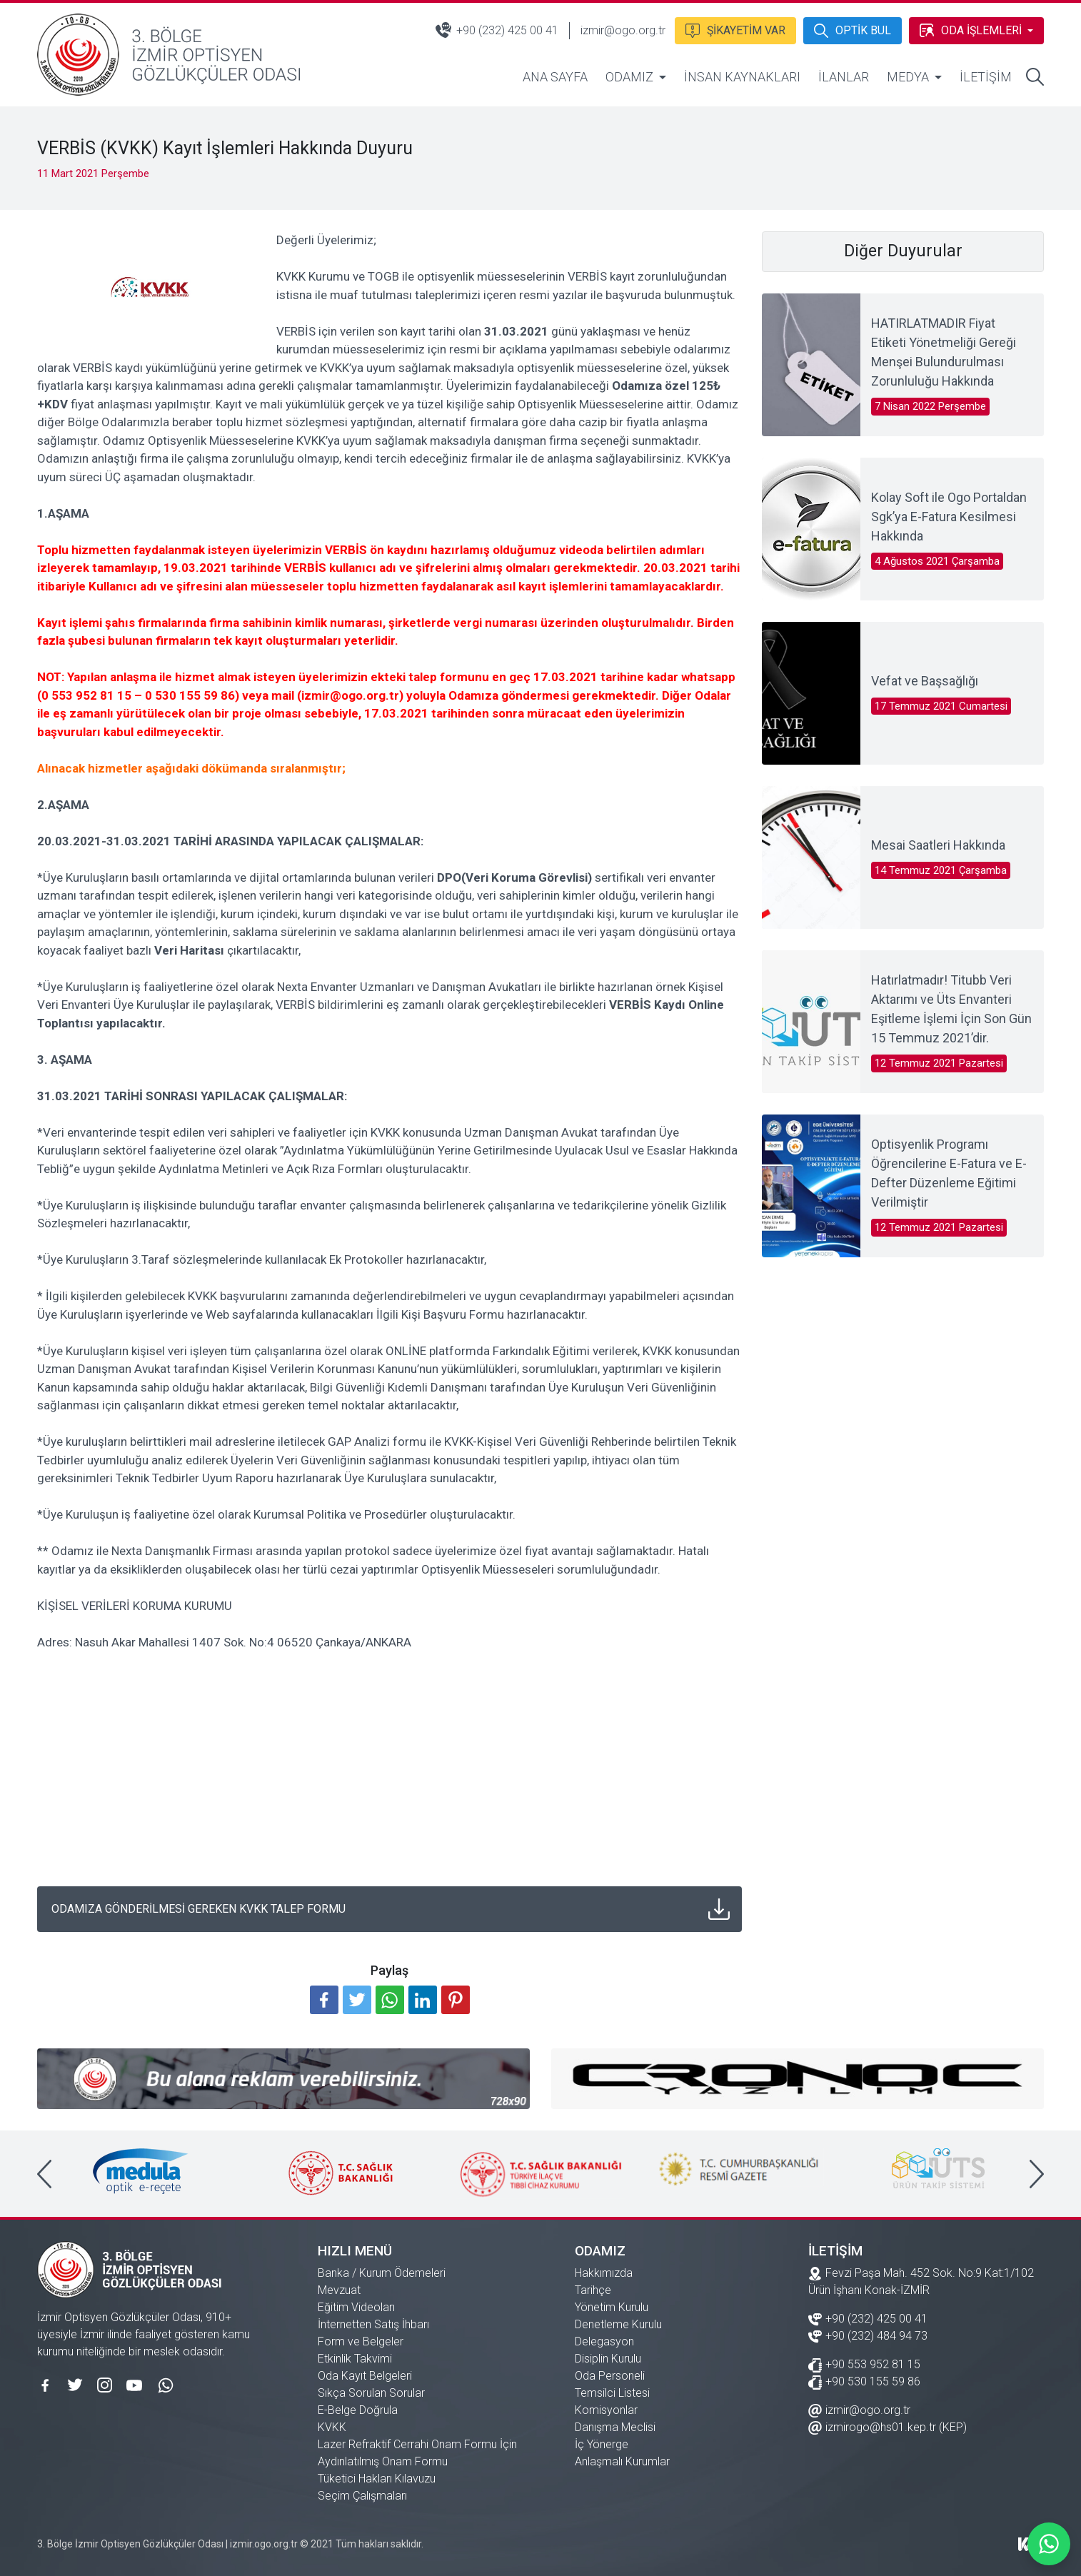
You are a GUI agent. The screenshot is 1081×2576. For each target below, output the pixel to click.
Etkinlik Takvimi (355, 2358)
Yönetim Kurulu (611, 2307)
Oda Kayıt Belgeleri (365, 2376)
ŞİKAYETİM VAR (734, 29)
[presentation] (44, 2174)
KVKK (332, 2427)
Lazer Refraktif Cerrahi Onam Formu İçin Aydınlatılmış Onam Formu (417, 2452)
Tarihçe (593, 2290)
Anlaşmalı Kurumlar (622, 2461)
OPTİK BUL (851, 29)
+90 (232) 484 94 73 (867, 2335)
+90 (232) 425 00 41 (495, 29)
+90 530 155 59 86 (864, 2380)
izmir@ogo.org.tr (621, 30)
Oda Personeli (610, 2376)
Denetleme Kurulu (618, 2324)
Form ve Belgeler (360, 2341)
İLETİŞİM (986, 76)
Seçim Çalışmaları (362, 2495)
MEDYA (908, 76)
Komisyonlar (606, 2410)
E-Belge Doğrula (358, 2410)
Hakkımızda (604, 2273)
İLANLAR (843, 76)
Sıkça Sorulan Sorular (371, 2393)
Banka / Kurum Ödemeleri (382, 2273)
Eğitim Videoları (356, 2307)
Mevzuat (339, 2290)
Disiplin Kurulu (608, 2358)
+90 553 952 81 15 (864, 2363)
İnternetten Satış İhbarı (373, 2324)
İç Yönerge (601, 2444)
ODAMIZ (629, 76)
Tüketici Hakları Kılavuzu (377, 2478)
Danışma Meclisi (615, 2427)
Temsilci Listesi (612, 2393)
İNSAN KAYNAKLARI (742, 76)
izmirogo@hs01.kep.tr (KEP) (887, 2426)
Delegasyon (604, 2341)
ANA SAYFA (555, 76)
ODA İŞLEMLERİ (970, 29)
